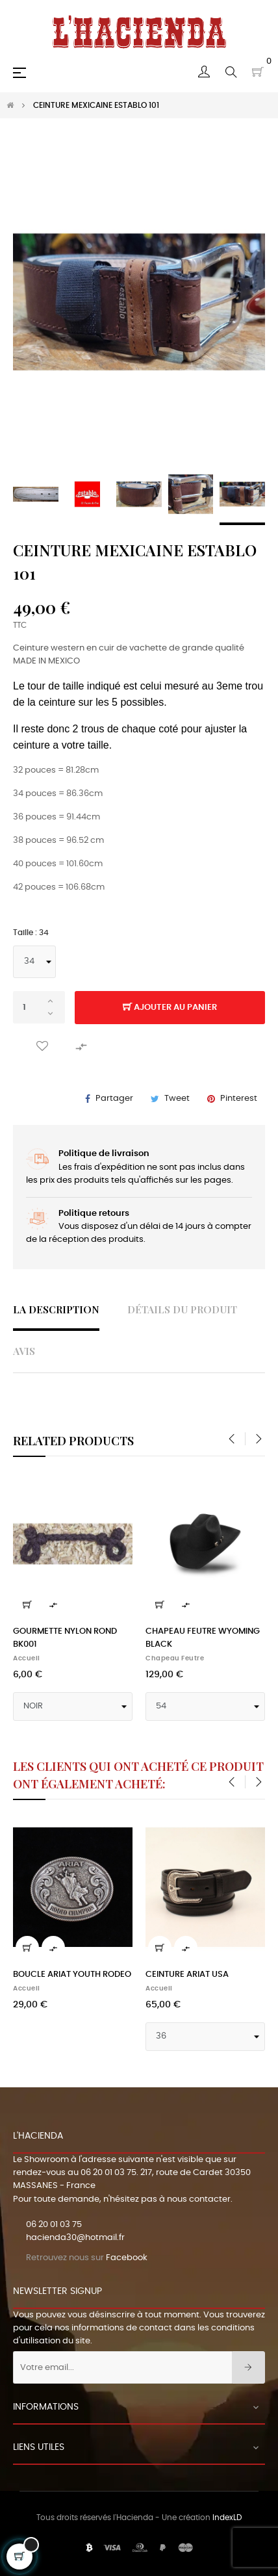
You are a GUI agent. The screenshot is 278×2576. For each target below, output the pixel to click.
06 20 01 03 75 (108, 2173)
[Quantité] (39, 1007)
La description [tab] (56, 1309)
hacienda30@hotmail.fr (75, 2238)
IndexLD (227, 2517)
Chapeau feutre (174, 1658)
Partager (114, 1098)
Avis (24, 1351)
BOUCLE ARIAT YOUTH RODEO (72, 1974)
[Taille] (34, 962)
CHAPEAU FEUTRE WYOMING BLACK (202, 1638)
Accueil (26, 1658)
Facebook (126, 2258)
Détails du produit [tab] (182, 1309)
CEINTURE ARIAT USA (187, 1974)
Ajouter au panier (170, 1007)
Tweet (177, 1098)
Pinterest (238, 1098)
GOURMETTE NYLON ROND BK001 (65, 1638)
